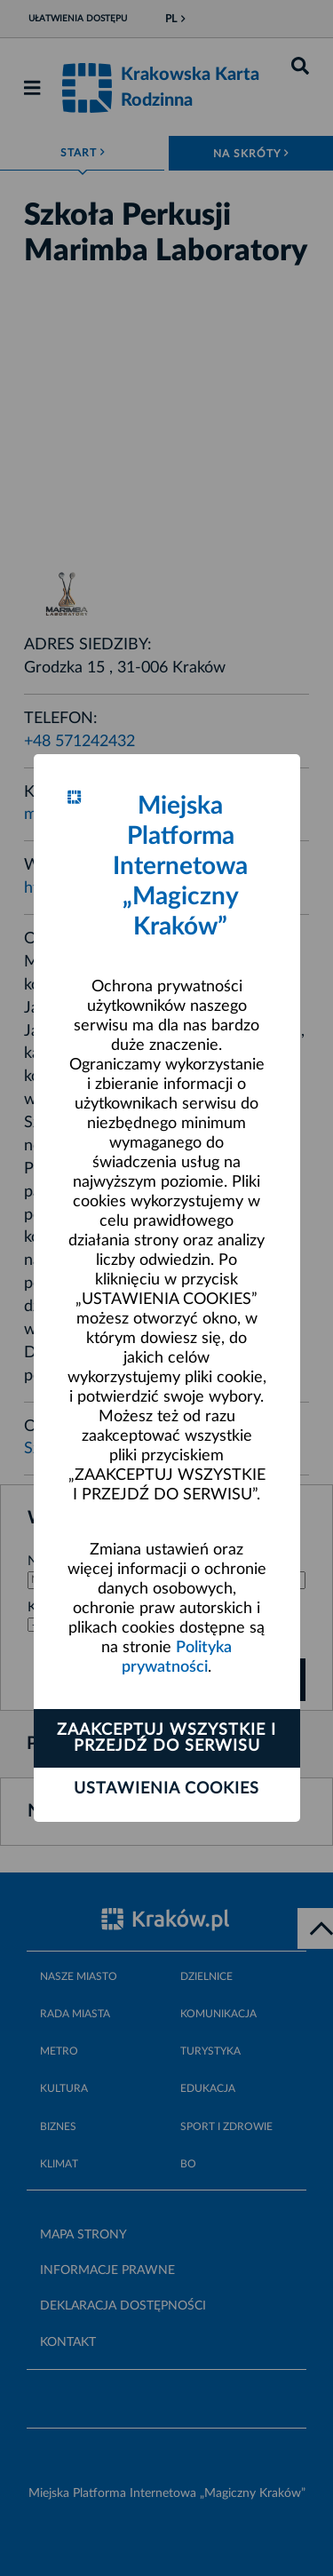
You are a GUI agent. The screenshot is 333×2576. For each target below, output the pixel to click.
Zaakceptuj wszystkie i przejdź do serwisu (166, 1738)
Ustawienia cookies (166, 1789)
